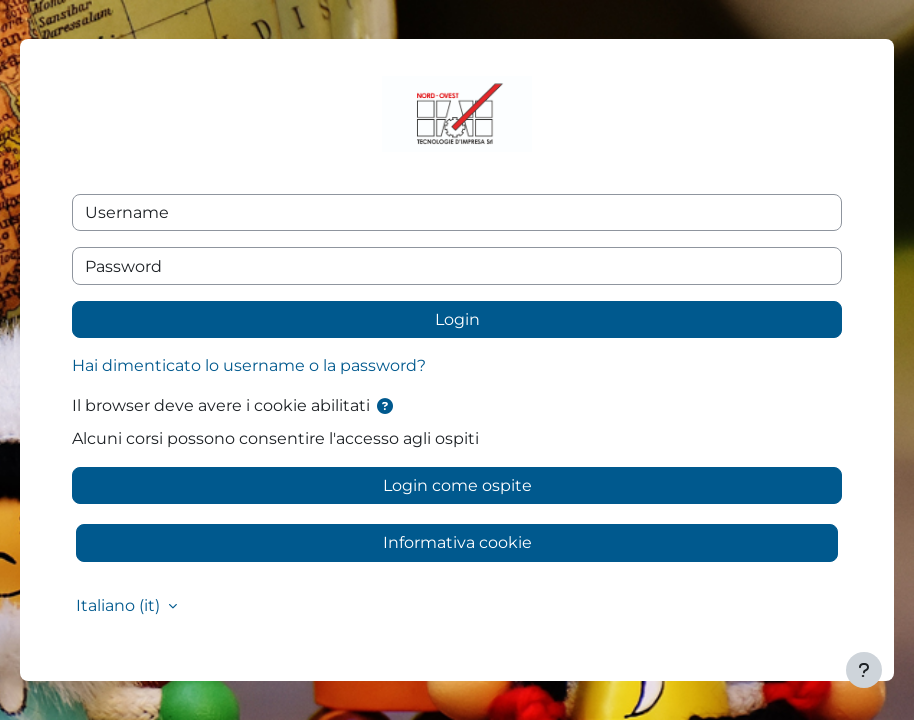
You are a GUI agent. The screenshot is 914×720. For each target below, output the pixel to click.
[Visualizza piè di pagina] (864, 670)
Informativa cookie (457, 542)
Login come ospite (457, 485)
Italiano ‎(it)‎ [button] (120, 605)
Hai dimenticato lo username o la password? (249, 365)
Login (457, 319)
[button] (385, 406)
